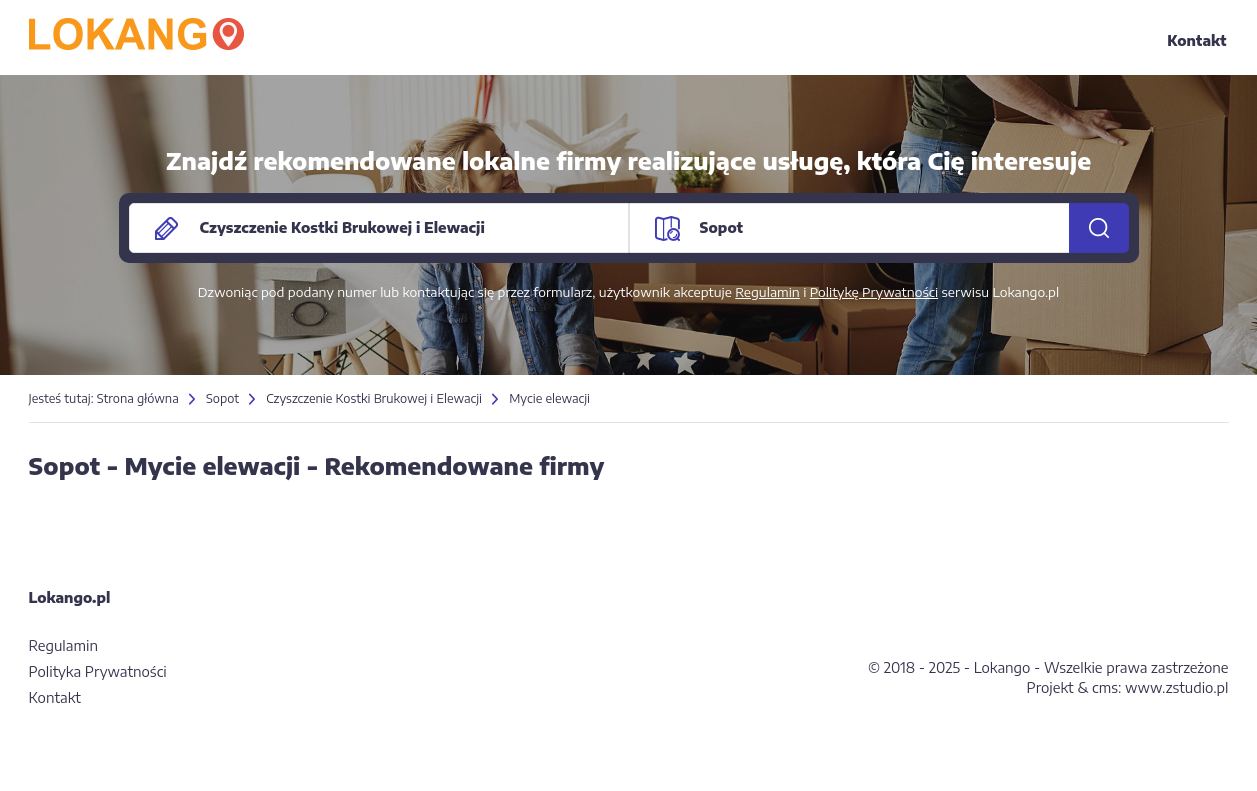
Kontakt (1196, 40)
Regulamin (767, 292)
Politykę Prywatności (874, 292)
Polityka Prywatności (98, 671)
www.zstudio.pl (1176, 687)
